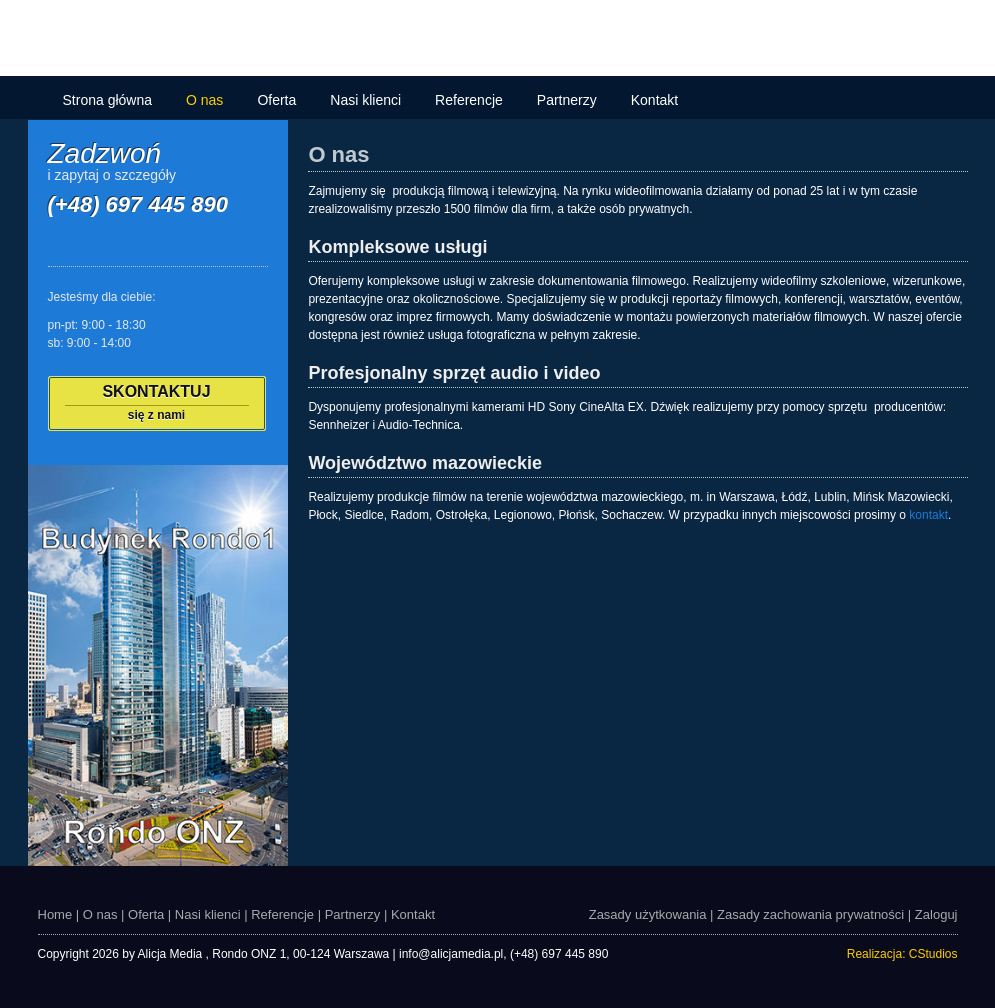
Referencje (469, 100)
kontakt (928, 515)
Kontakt (654, 100)
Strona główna (108, 100)
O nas (204, 100)
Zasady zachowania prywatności (810, 914)
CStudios (933, 954)
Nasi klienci (365, 100)
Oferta (276, 100)
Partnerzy (567, 100)
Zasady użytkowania (648, 914)
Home (55, 914)
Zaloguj (936, 914)
